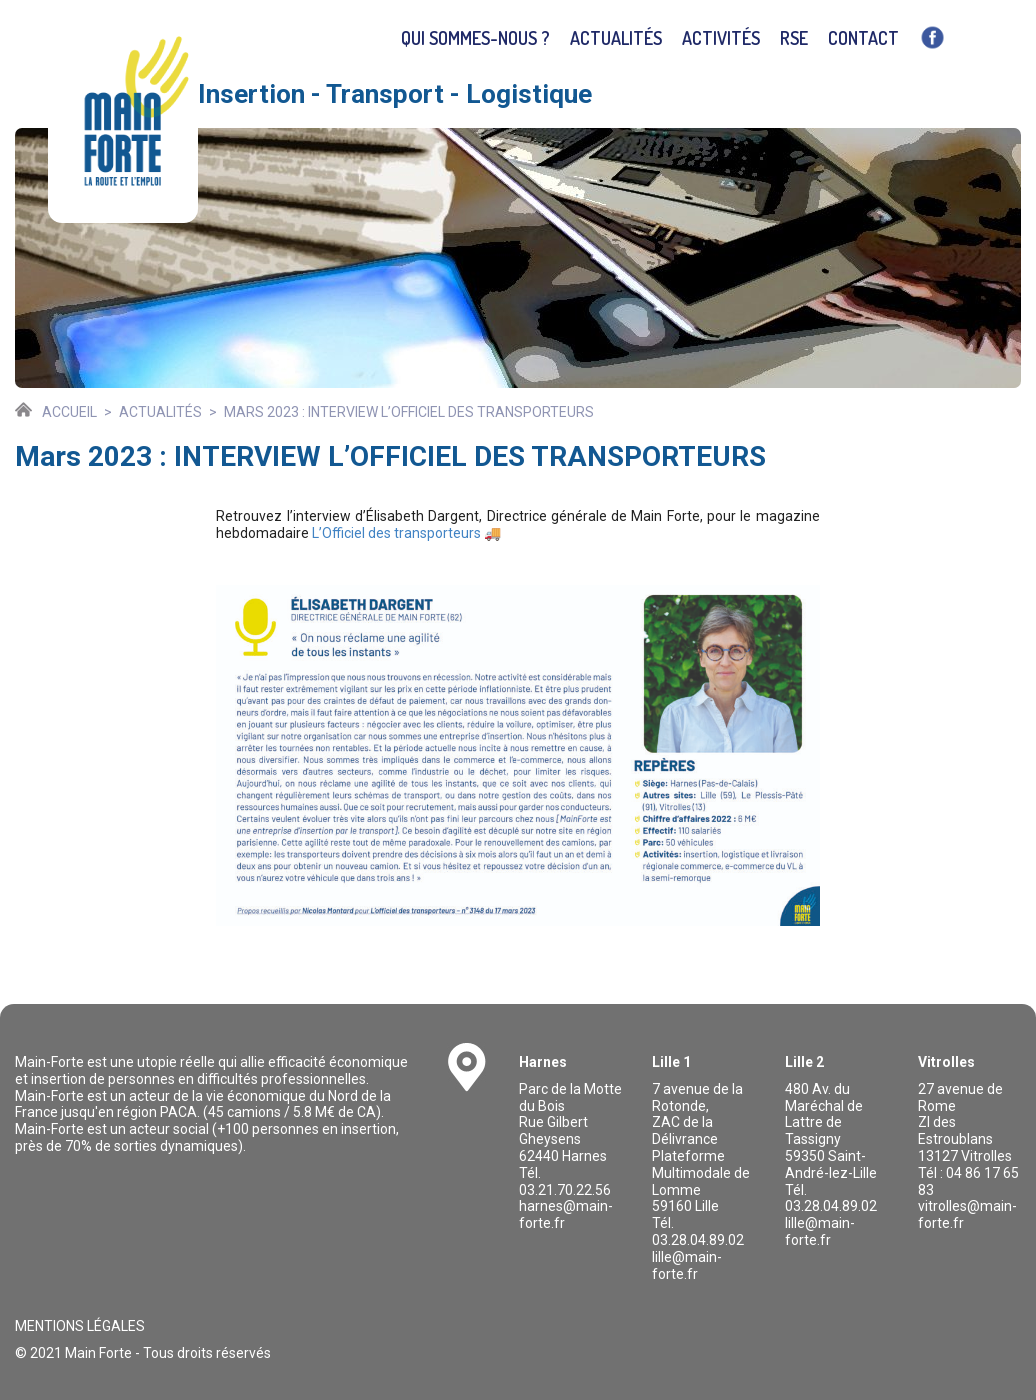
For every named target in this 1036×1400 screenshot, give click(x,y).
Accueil (69, 412)
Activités (721, 38)
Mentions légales (80, 1326)
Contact (863, 38)
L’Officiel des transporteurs (396, 533)
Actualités (616, 38)
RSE (794, 38)
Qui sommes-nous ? (475, 38)
